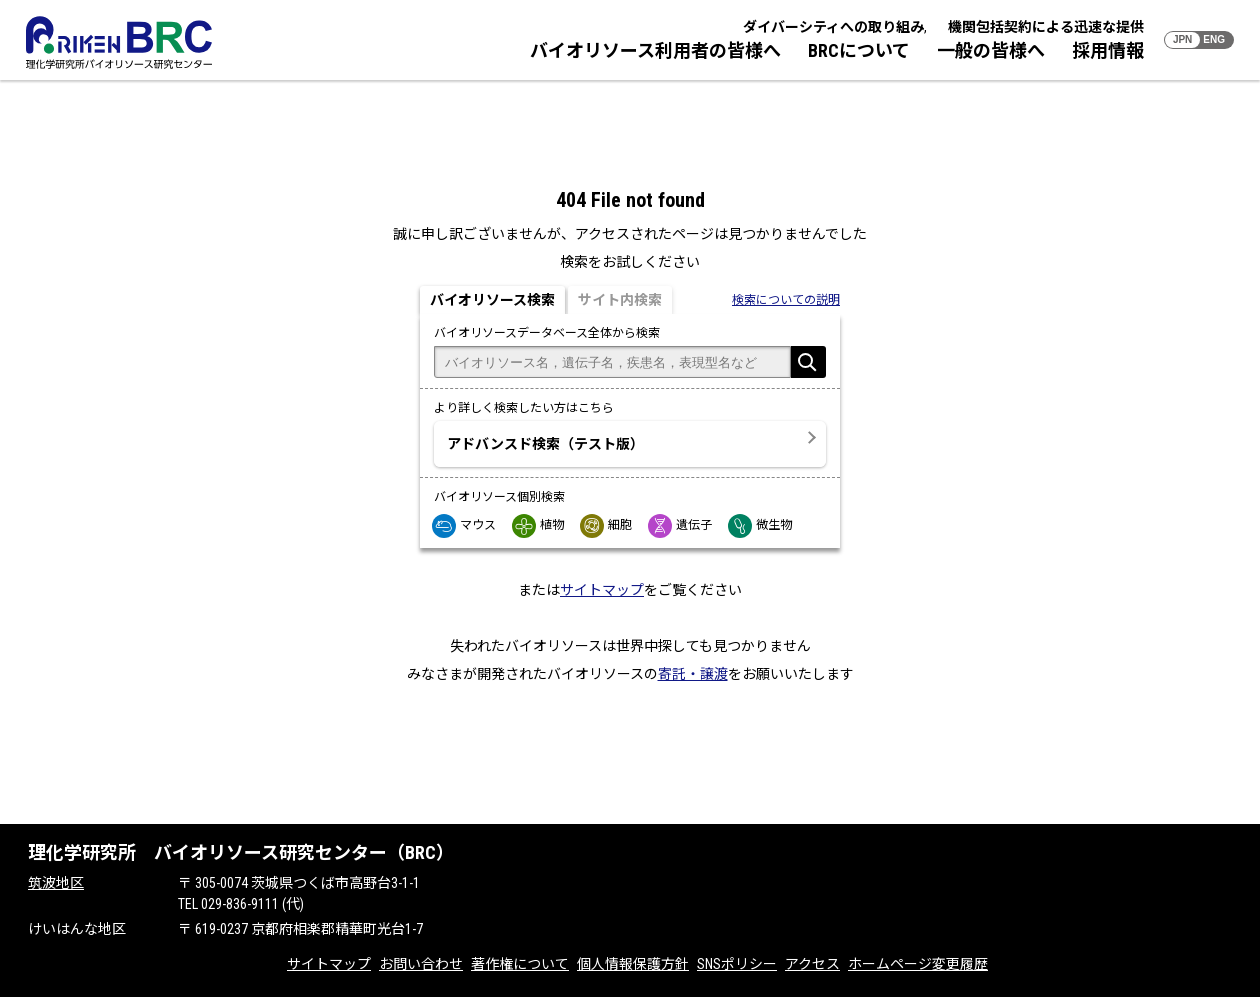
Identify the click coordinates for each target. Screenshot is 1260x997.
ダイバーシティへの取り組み (833, 27)
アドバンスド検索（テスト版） (545, 444)
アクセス (812, 964)
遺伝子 (681, 525)
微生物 (761, 525)
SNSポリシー (737, 964)
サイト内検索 (620, 300)
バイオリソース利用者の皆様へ (655, 50)
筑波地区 (56, 883)
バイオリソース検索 (492, 300)
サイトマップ (602, 590)
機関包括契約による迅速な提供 (1046, 27)
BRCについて (859, 50)
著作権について (520, 964)
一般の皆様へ (991, 50)
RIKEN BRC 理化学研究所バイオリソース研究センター (119, 42)
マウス (465, 525)
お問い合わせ (421, 964)
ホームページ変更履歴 (918, 964)
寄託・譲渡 (693, 674)
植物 (539, 525)
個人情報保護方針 (633, 964)
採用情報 (1108, 50)
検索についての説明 (786, 300)
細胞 (607, 525)
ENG (1214, 39)
